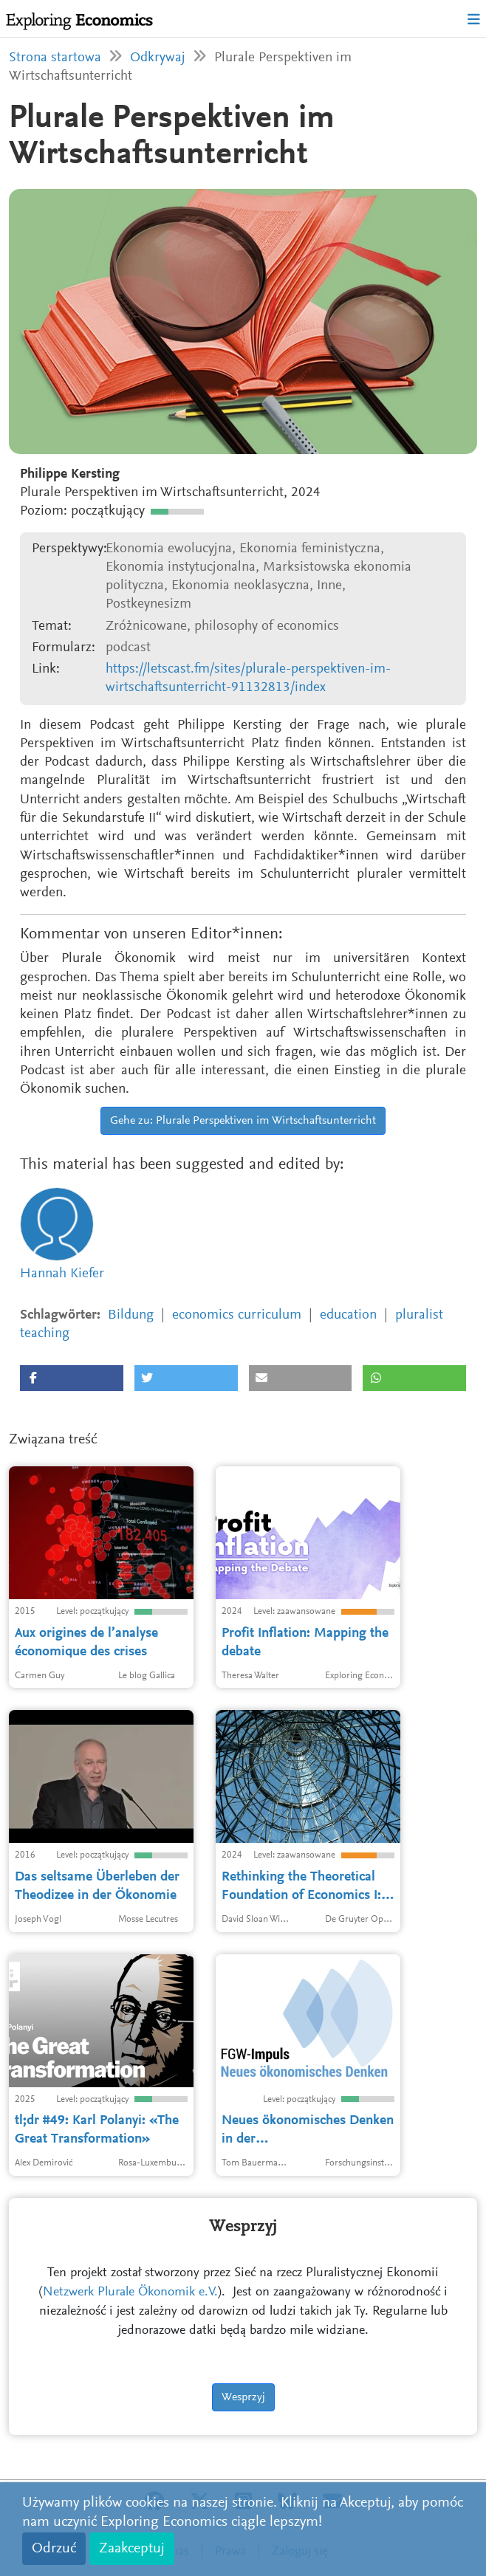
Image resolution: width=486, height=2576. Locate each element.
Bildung (131, 1315)
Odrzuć (54, 2548)
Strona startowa (55, 58)
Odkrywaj (157, 58)
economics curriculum (236, 1315)
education (348, 1315)
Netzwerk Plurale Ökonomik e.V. (130, 2292)
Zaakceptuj (132, 2548)
